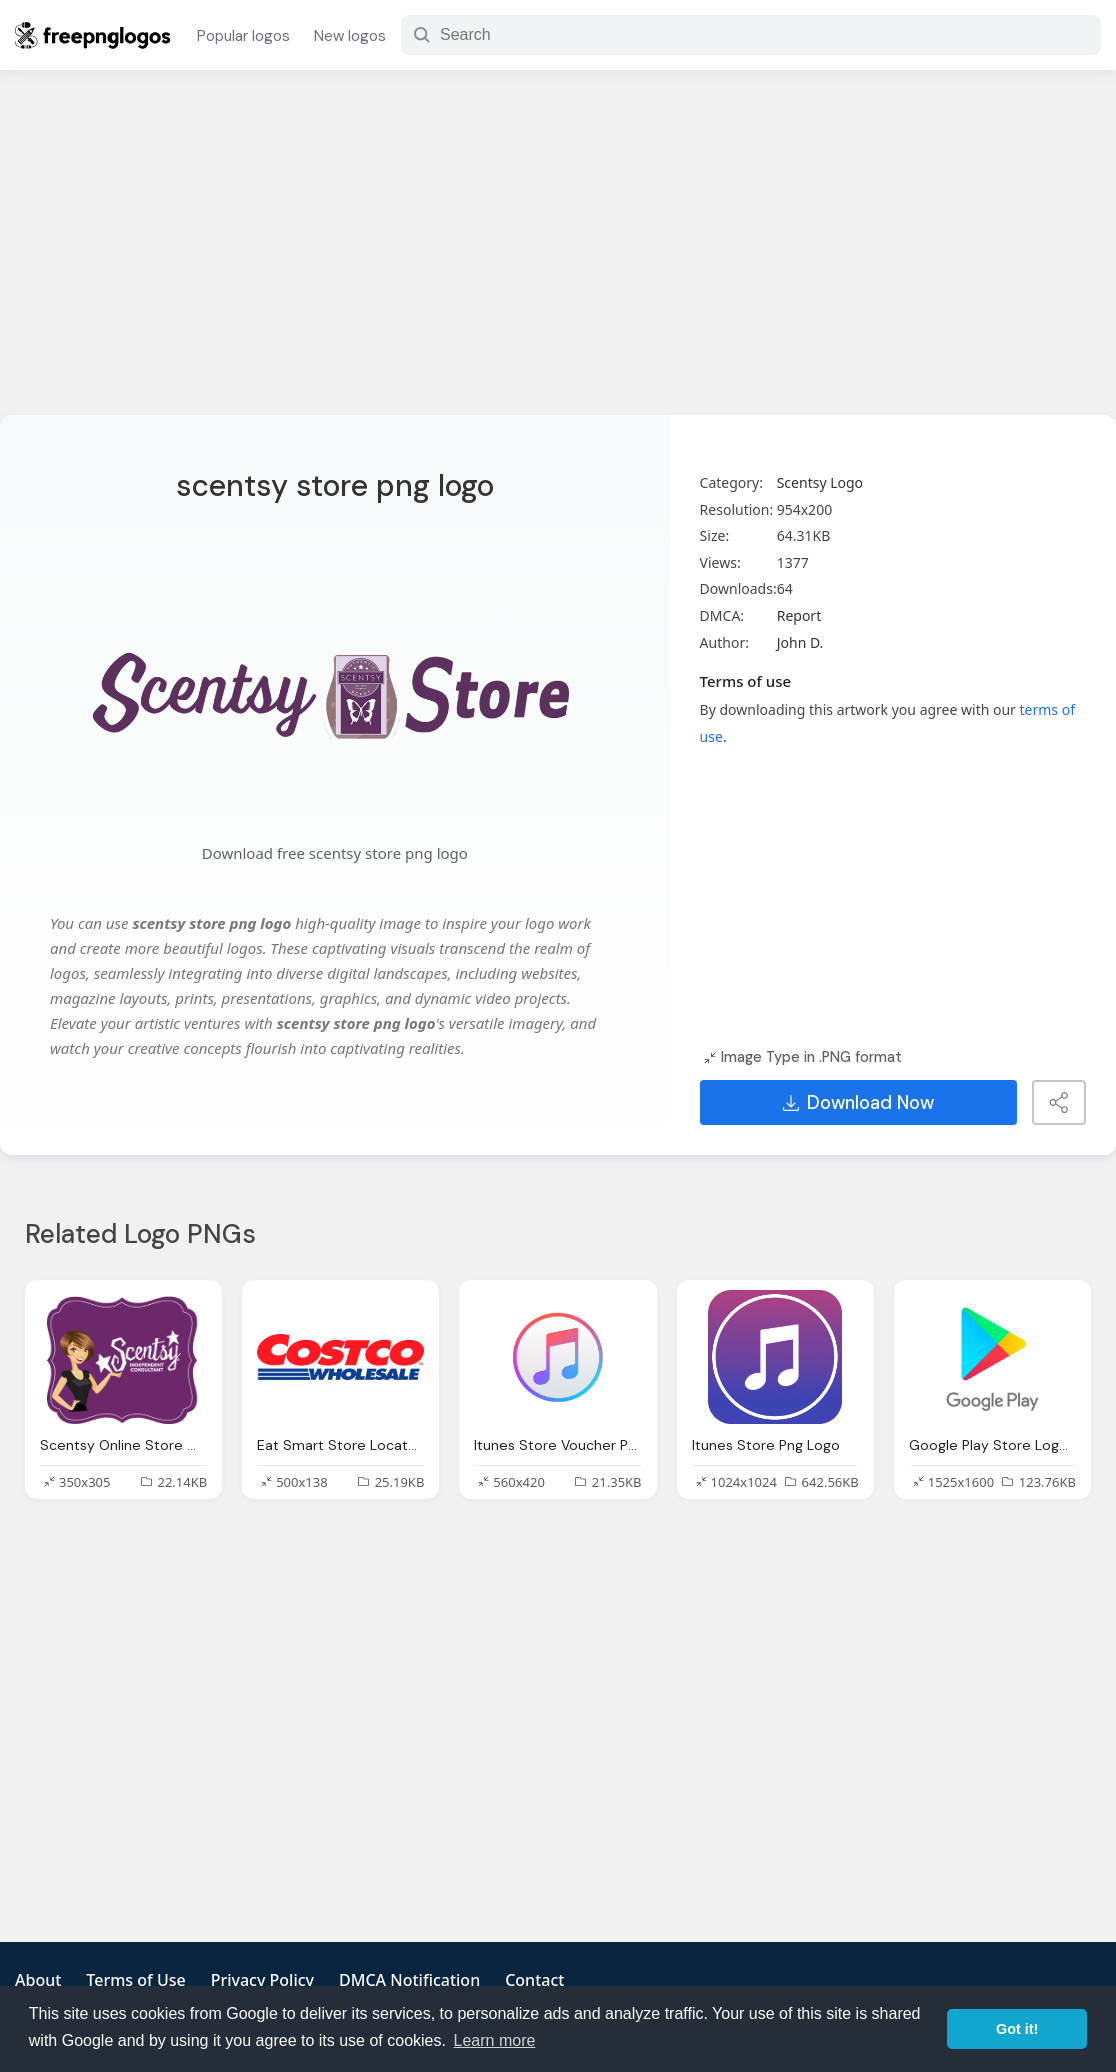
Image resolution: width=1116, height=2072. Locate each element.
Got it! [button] (1017, 2029)
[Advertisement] (558, 255)
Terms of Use (135, 1980)
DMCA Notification (409, 1980)
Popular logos (243, 36)
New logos (350, 36)
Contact (534, 1980)
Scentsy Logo (820, 482)
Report (799, 615)
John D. (800, 642)
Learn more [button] (495, 2040)
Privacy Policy (262, 1980)
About (38, 1980)
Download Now (858, 1103)
